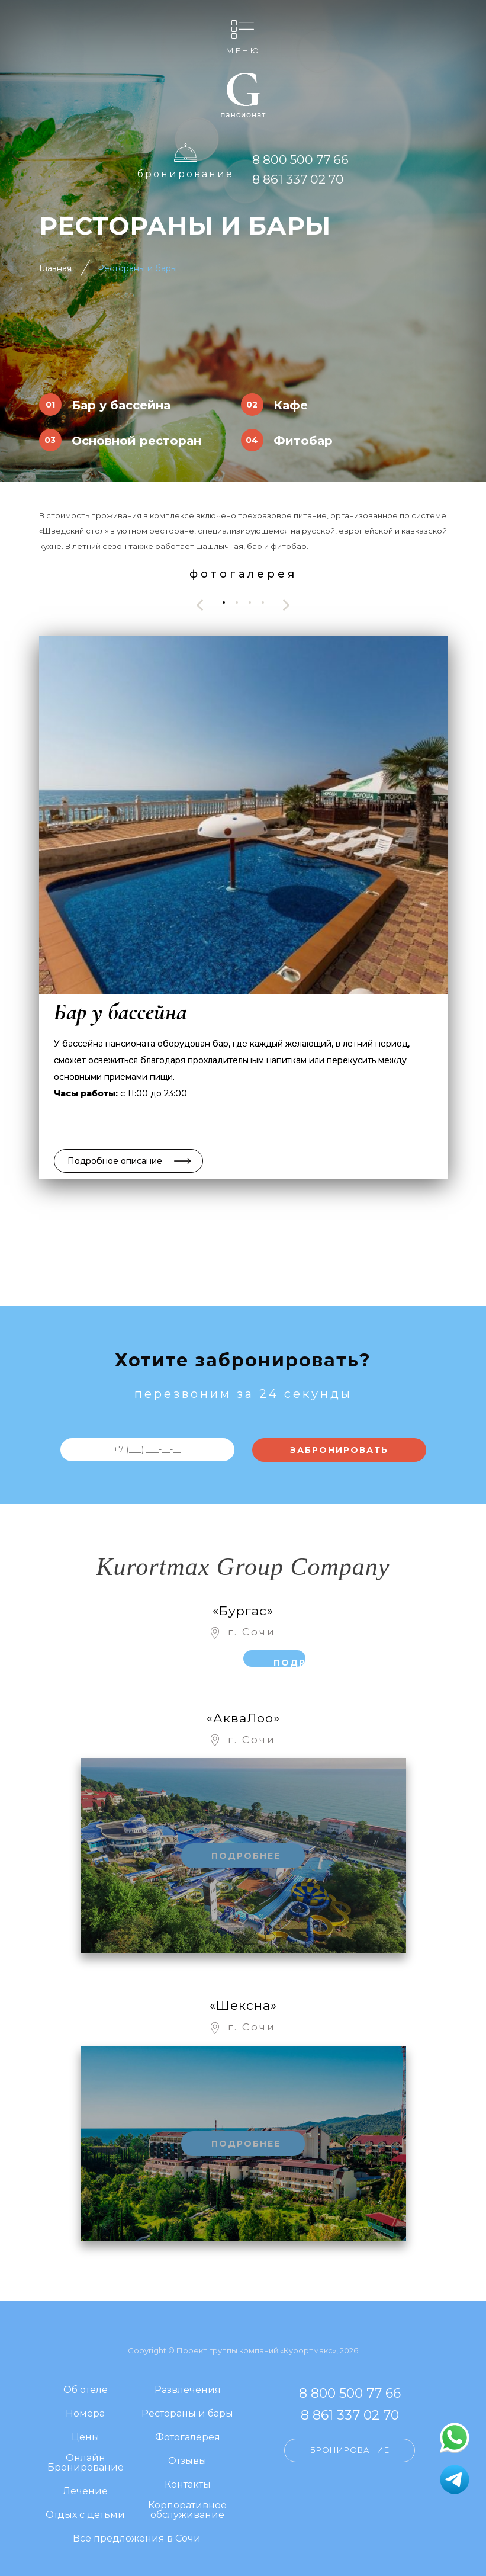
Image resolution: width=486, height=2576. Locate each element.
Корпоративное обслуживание (187, 2510)
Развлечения (188, 2390)
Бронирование (185, 173)
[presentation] (200, 605)
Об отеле (85, 2390)
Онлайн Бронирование (85, 2463)
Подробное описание (114, 1161)
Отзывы (187, 2461)
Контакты (188, 2485)
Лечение (85, 2492)
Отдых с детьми (85, 2515)
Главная (55, 268)
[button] (223, 602)
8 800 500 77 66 (300, 159)
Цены (85, 2438)
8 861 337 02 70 (298, 179)
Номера (85, 2414)
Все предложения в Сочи (137, 2539)
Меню (243, 50)
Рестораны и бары (137, 268)
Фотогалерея (187, 2438)
